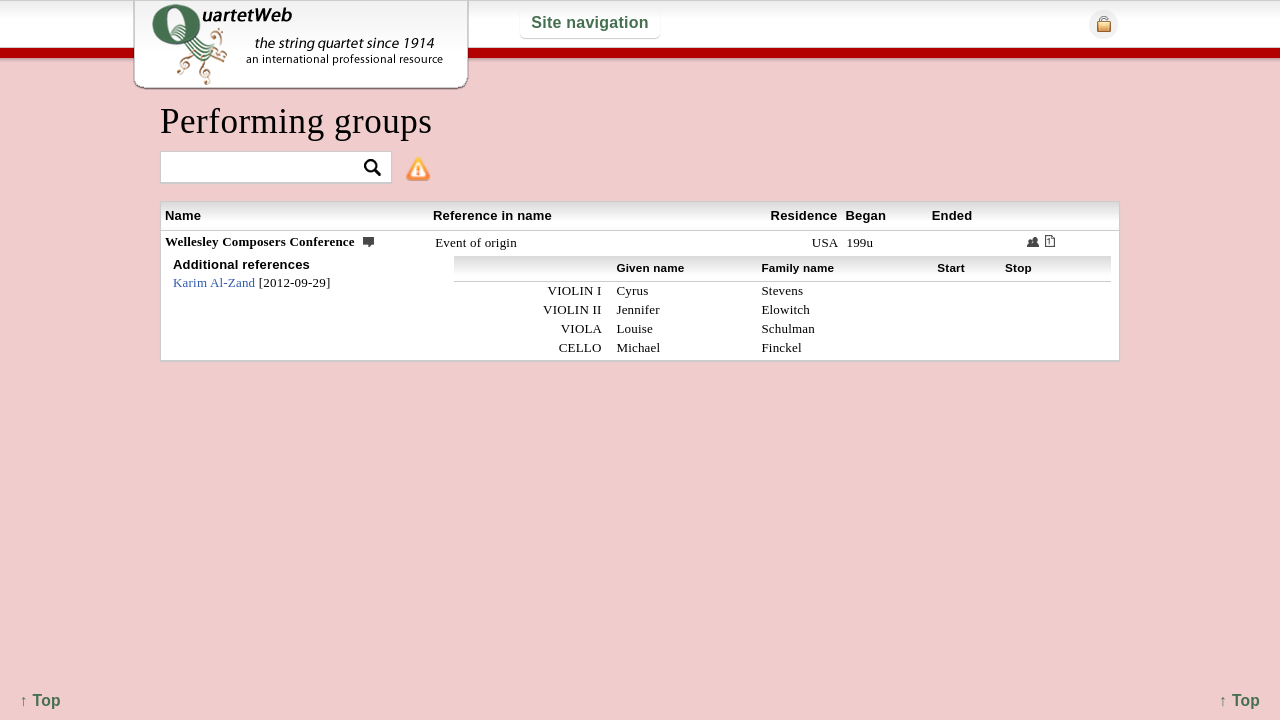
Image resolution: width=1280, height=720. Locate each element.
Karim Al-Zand (214, 282)
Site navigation (589, 22)
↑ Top (1239, 700)
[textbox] (267, 168)
